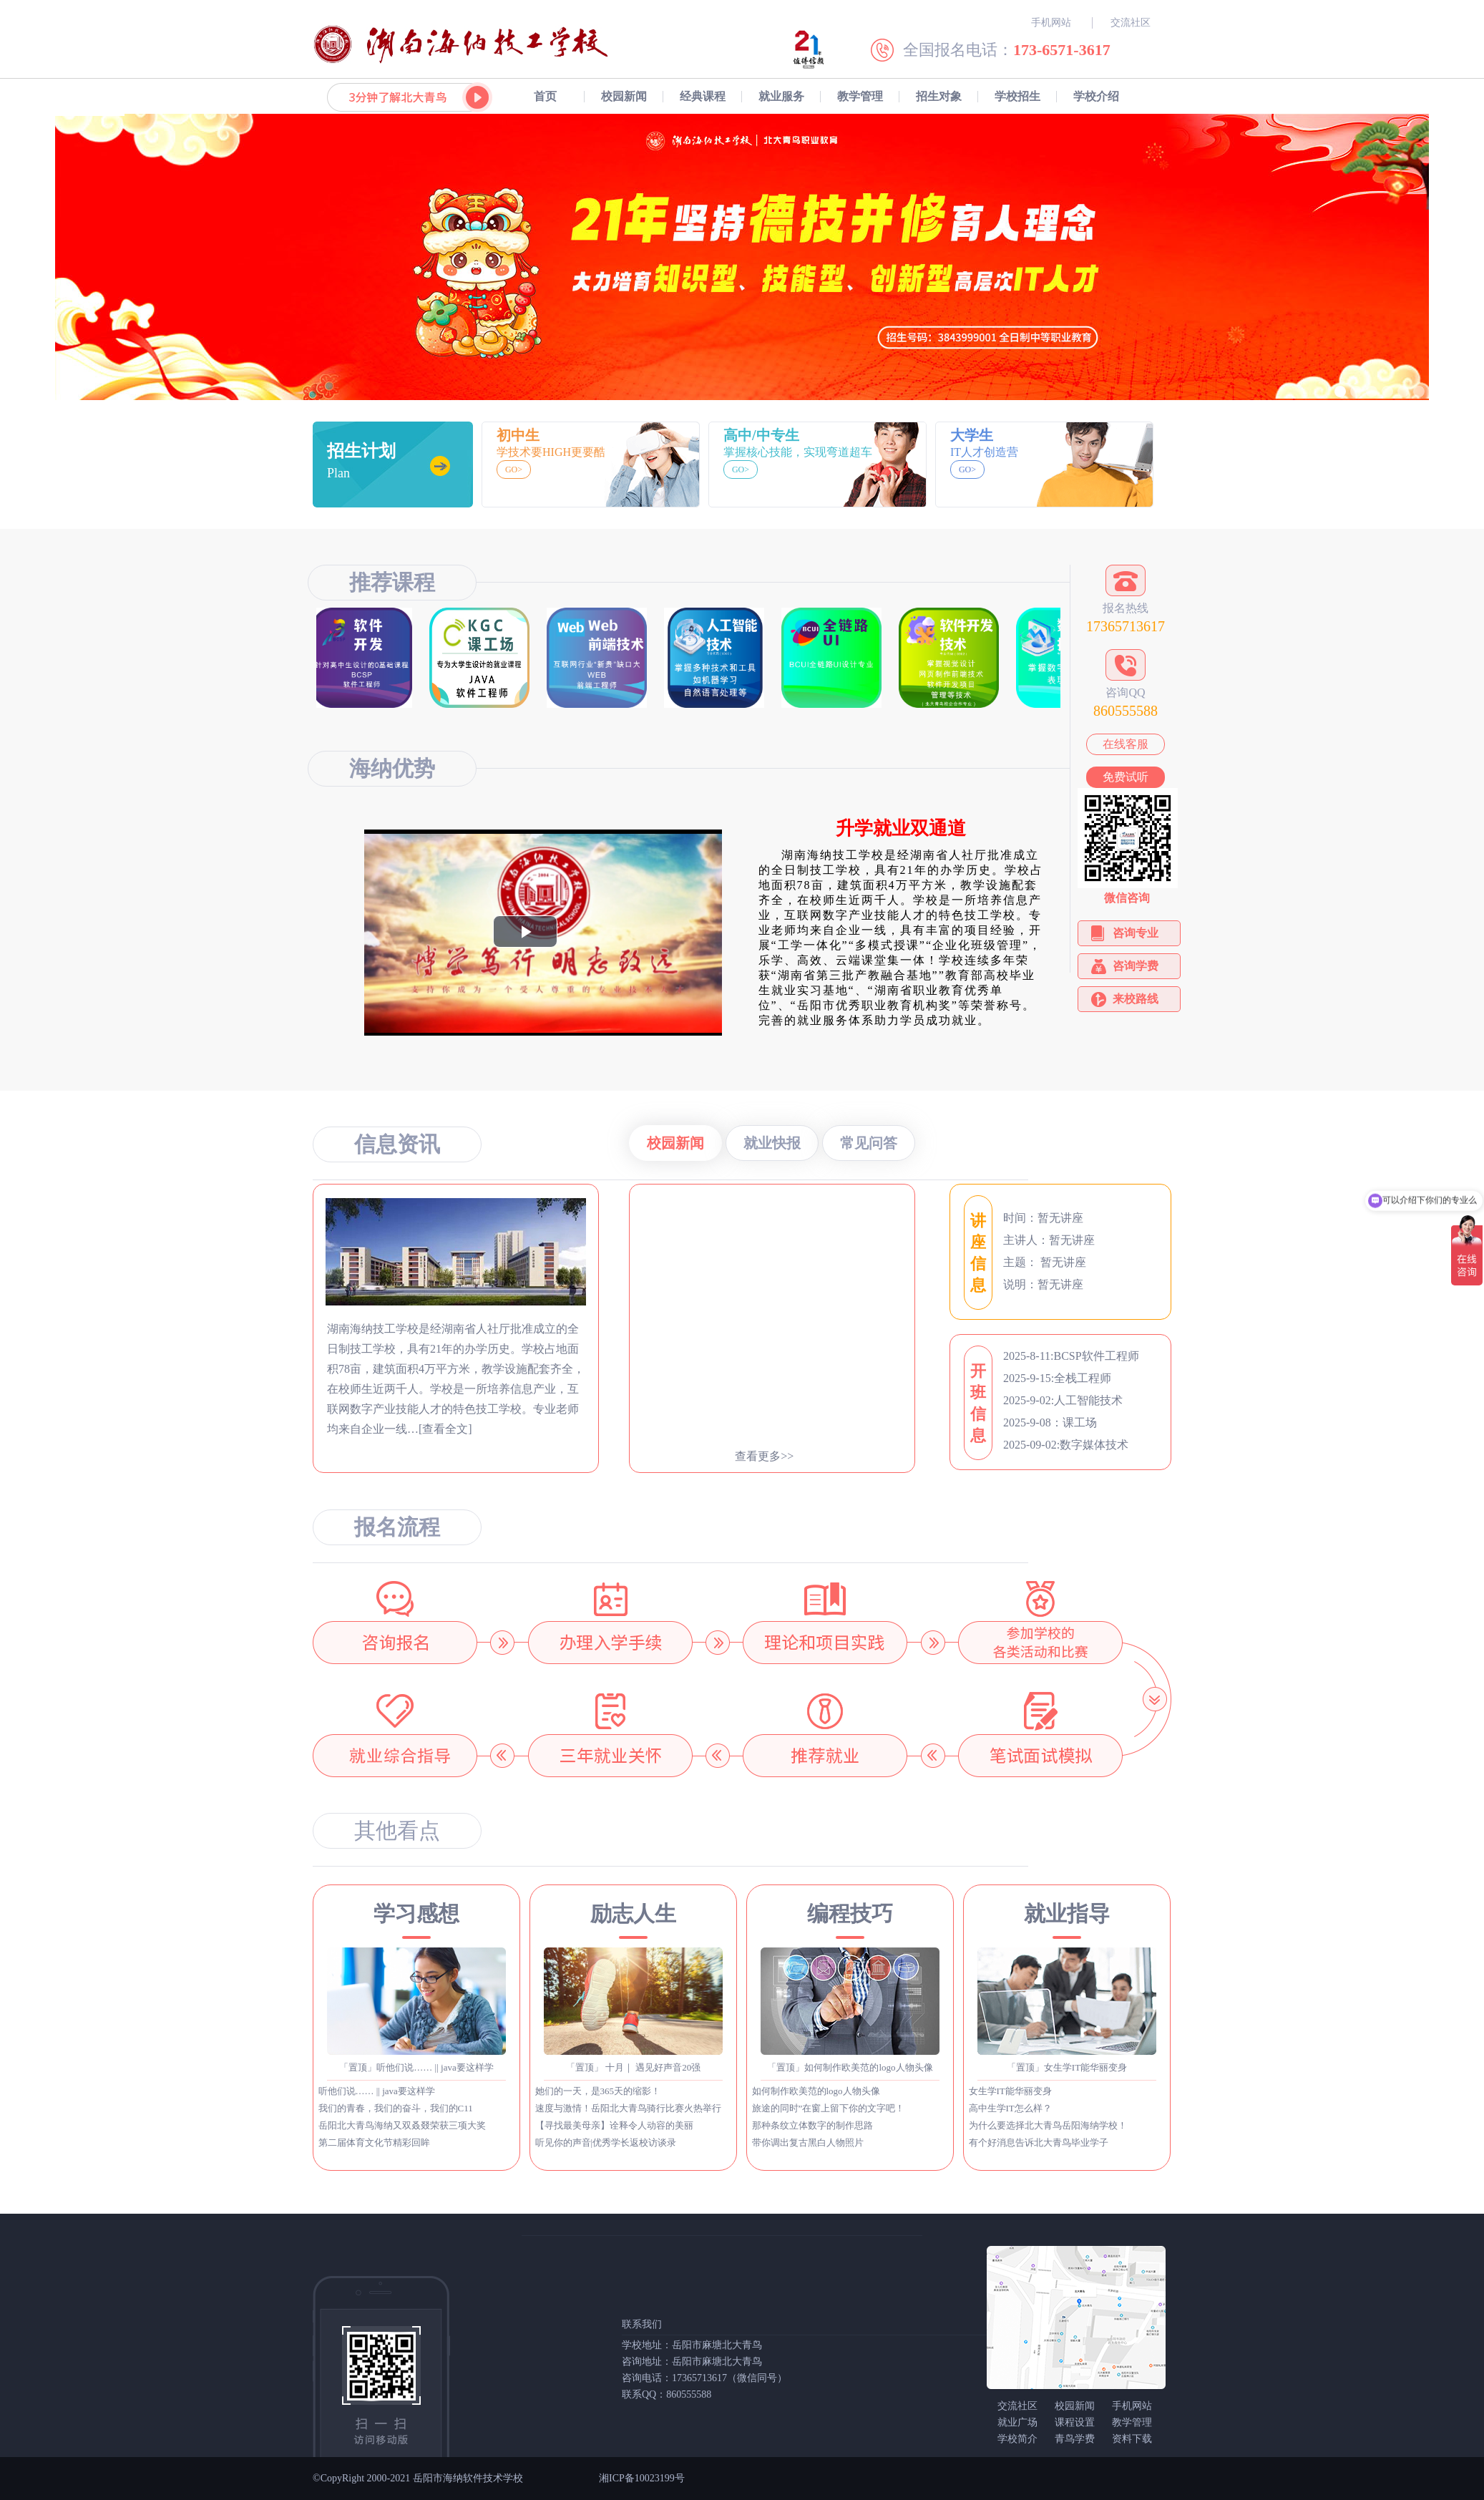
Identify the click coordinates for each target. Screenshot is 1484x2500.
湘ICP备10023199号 (642, 2478)
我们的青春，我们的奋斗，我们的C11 (395, 2108)
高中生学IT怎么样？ (1010, 2108)
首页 (545, 96)
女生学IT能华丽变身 (1010, 2091)
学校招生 (1017, 96)
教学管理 (860, 96)
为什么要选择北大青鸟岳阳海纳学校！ (1048, 2125)
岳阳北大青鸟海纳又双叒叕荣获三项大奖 (402, 2125)
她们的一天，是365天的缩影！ (598, 2091)
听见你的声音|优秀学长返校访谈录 (606, 2142)
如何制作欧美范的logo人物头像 (816, 2091)
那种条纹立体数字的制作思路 (812, 2125)
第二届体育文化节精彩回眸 (374, 2142)
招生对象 (939, 96)
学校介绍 (1096, 96)
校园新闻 (624, 96)
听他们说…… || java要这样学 (376, 2091)
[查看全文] (445, 1429)
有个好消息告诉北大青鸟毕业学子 (1038, 2142)
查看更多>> (764, 1456)
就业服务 (781, 96)
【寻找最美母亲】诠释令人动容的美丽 (614, 2125)
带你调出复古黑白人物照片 (808, 2142)
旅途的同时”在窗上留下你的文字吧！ (828, 2108)
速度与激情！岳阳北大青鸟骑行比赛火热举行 (628, 2108)
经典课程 (703, 96)
